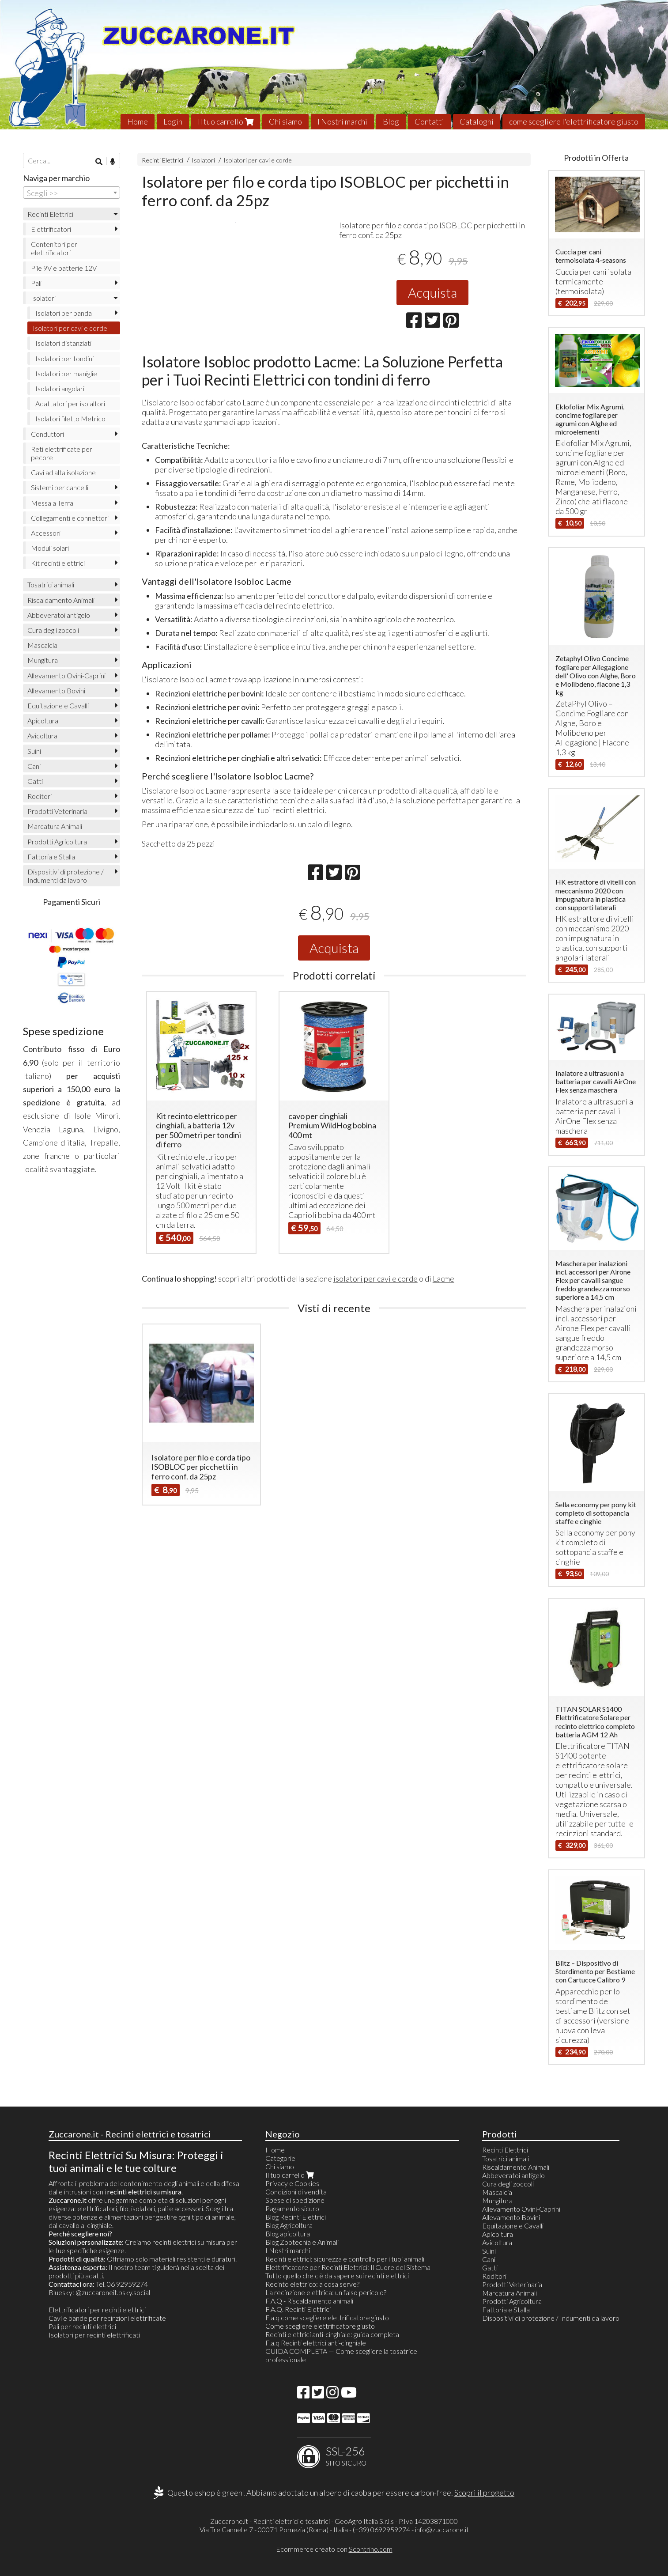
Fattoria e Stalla (51, 856)
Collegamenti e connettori (70, 518)
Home (137, 121)
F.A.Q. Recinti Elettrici (298, 2309)
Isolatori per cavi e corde (257, 160)
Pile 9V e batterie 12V (64, 268)
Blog (391, 121)
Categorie (280, 2158)
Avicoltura (42, 735)
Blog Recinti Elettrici (295, 2217)
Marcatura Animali (54, 826)
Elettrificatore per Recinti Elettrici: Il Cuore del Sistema (347, 2267)
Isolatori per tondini (64, 358)
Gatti (35, 781)
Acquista (432, 292)
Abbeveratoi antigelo (58, 615)
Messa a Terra (52, 503)
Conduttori (47, 434)
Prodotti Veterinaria (57, 811)
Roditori (39, 796)
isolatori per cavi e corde (375, 1345)
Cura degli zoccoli (53, 630)
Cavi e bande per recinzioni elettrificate (107, 2318)
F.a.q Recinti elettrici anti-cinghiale (315, 2342)
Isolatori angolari (59, 388)
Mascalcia (42, 645)
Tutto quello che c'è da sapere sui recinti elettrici (337, 2275)
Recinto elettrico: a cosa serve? (312, 2284)
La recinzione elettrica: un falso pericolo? (325, 2292)
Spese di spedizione (295, 2200)
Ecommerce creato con (334, 2549)
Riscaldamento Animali (60, 600)
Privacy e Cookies (292, 2183)
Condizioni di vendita (296, 2191)
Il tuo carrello (225, 121)
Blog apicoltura (287, 2233)
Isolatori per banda (63, 313)
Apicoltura (42, 720)
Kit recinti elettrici (58, 563)
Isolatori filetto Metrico (70, 418)
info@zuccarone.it (442, 2529)
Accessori (45, 533)
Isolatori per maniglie (66, 373)
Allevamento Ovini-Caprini (66, 675)
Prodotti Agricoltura (57, 841)
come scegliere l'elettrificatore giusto (573, 121)
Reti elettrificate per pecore (61, 453)
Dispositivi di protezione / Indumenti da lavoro (65, 875)
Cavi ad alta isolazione (63, 472)
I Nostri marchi (342, 121)
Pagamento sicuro (292, 2208)
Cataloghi (477, 121)
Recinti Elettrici (162, 160)
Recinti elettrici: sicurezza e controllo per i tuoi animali (344, 2258)
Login (172, 121)
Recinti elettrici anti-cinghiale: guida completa (332, 2334)
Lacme (443, 1345)
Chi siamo (285, 121)
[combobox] (71, 192)
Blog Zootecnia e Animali (302, 2242)
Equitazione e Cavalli (58, 705)
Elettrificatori (51, 229)
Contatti (429, 121)
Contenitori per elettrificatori (54, 248)
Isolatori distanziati (63, 343)
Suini (34, 751)
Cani (34, 766)
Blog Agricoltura (289, 2225)
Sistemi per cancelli (59, 487)
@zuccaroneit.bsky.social (112, 2292)
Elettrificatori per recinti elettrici (97, 2309)
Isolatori (203, 160)
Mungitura (42, 660)
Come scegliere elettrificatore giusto (320, 2326)
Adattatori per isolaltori (70, 403)
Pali (36, 283)
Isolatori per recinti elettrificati (94, 2334)
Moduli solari (50, 548)
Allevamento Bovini (56, 690)
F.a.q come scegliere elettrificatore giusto (327, 2317)
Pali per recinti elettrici (82, 2326)
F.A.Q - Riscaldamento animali (309, 2300)
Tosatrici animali (50, 584)
